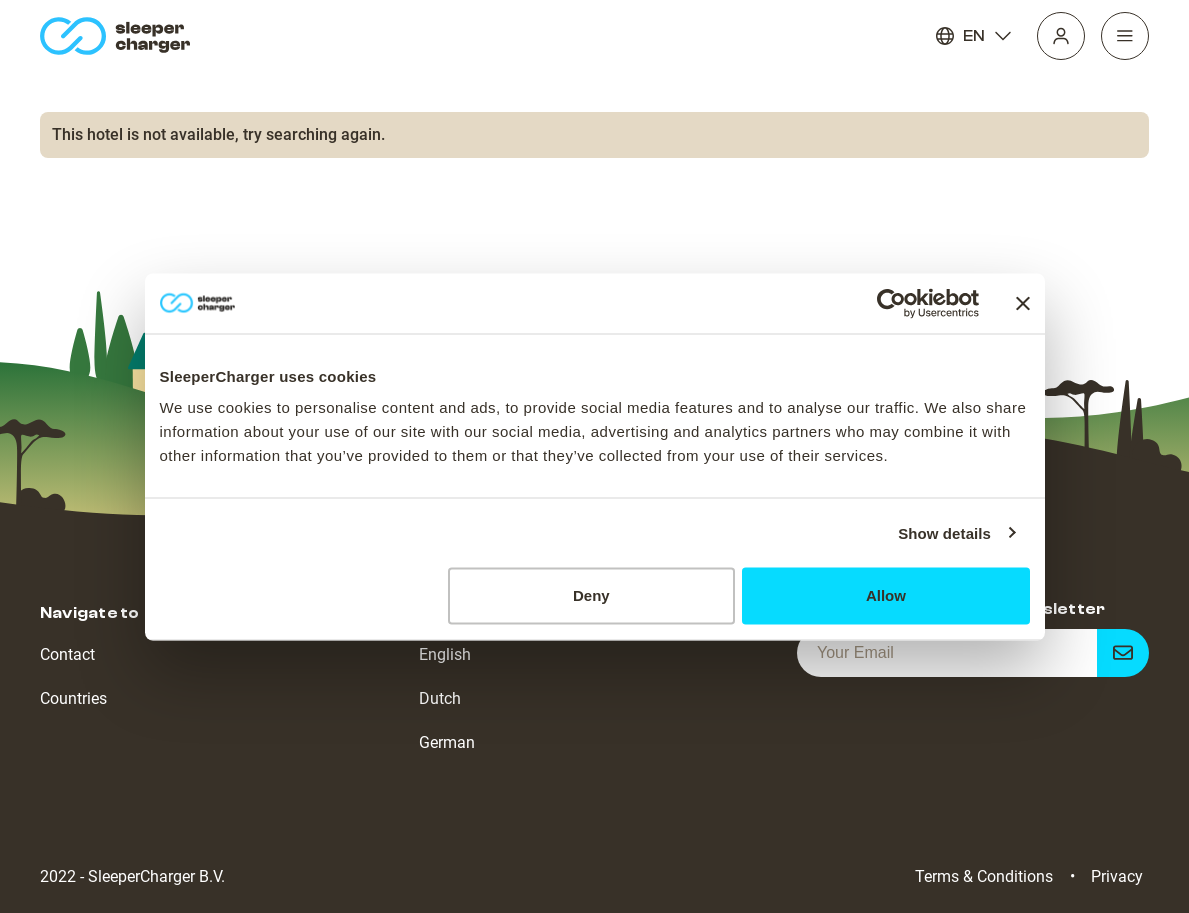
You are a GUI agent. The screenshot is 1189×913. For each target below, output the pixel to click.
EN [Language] (974, 36)
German (447, 742)
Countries (73, 698)
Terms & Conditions (984, 876)
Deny (591, 595)
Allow (886, 595)
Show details (944, 532)
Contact (67, 654)
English (445, 654)
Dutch (440, 698)
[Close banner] (1023, 303)
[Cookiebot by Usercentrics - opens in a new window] (891, 303)
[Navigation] (1125, 36)
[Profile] (1061, 36)
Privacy (1117, 876)
